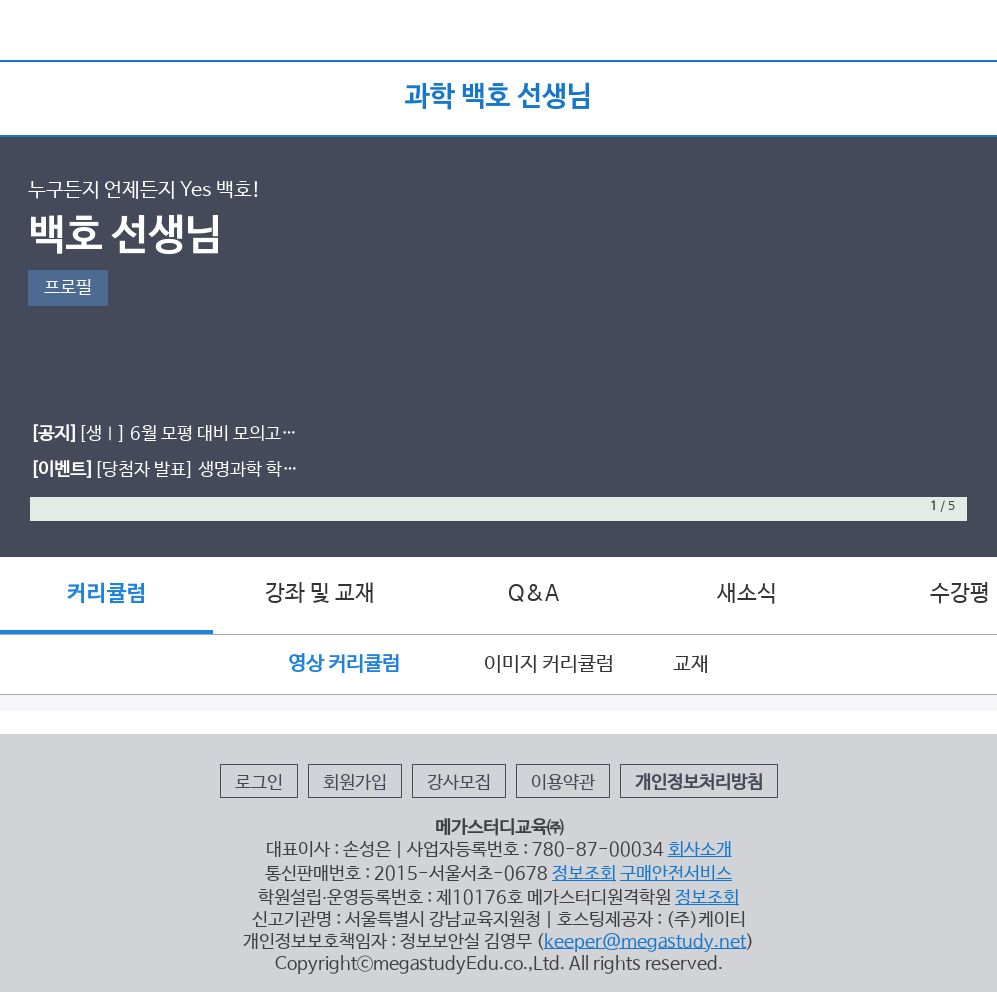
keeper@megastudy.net (645, 942)
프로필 (68, 288)
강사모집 (459, 783)
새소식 (747, 594)
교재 (691, 664)
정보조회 (584, 874)
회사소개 (700, 850)
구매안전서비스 (676, 874)
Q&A (533, 594)
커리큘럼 (107, 594)
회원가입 (355, 783)
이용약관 (563, 783)
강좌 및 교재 (320, 594)
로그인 (259, 783)
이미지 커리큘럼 (549, 664)
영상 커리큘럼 (356, 664)
